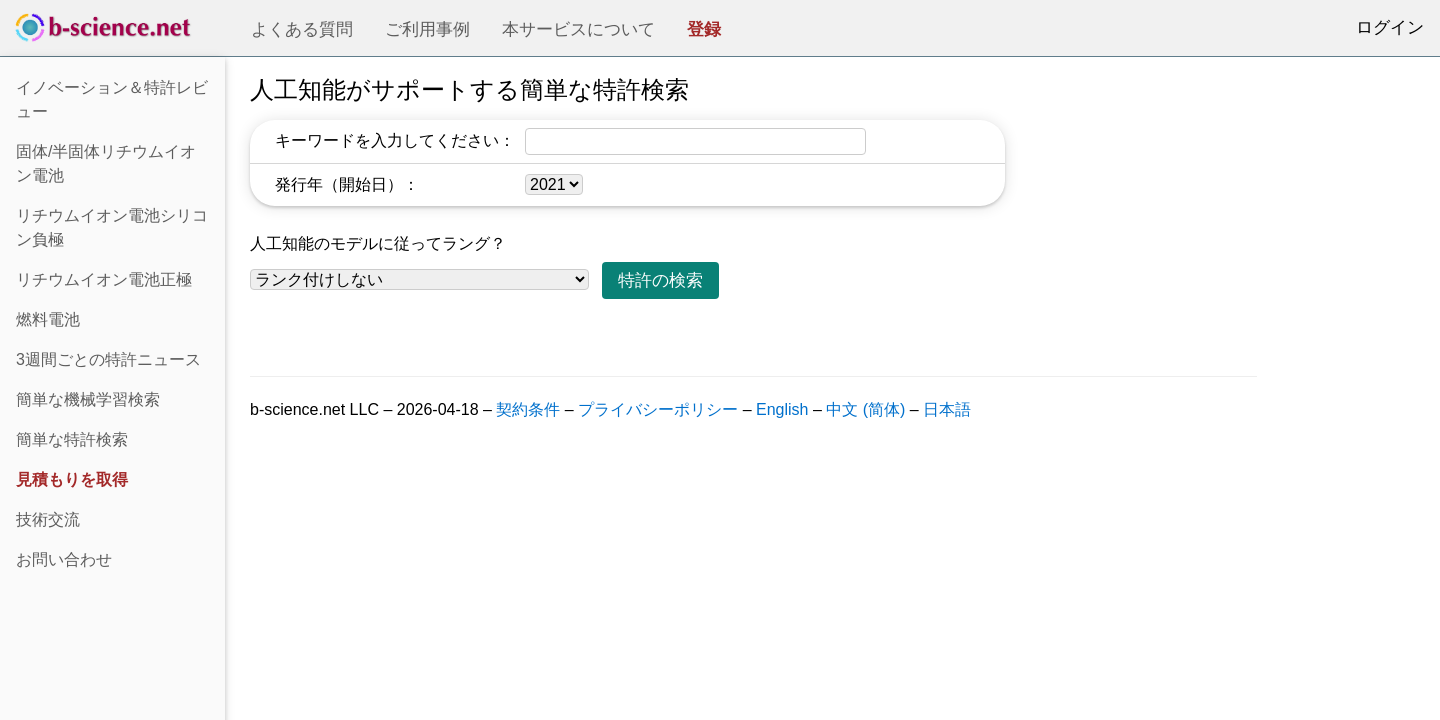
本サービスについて (578, 29)
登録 (704, 29)
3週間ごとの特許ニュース (108, 359)
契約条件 (528, 409)
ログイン (1390, 27)
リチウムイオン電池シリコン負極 (112, 227)
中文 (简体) (865, 409)
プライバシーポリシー (658, 409)
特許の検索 (660, 280)
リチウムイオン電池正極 (104, 279)
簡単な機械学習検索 (88, 399)
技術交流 (48, 519)
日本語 (947, 409)
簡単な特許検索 (72, 439)
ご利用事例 (427, 29)
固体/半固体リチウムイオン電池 (106, 163)
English (782, 409)
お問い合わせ (64, 559)
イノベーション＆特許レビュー (112, 99)
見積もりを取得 (72, 479)
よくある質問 (302, 29)
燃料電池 (48, 319)
